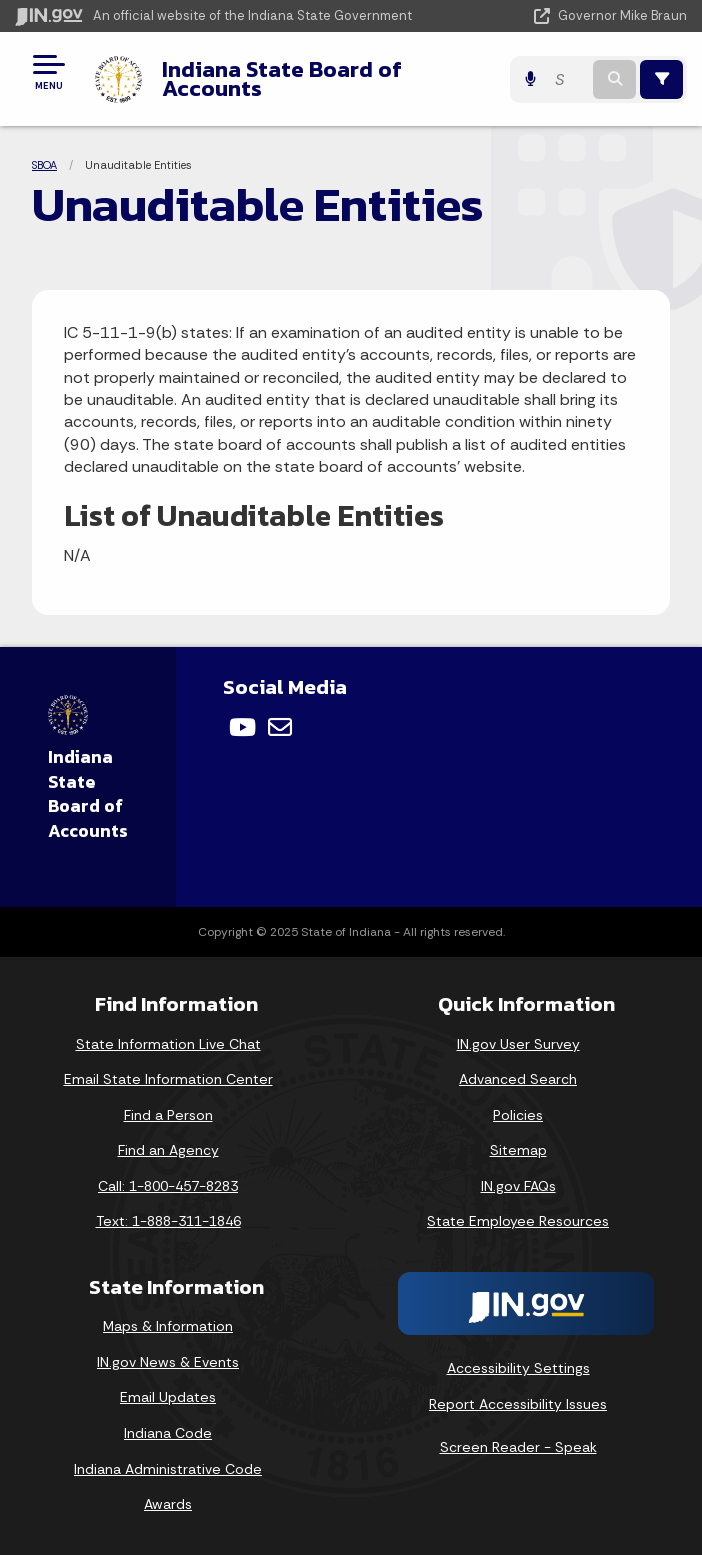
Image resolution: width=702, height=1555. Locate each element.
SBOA (44, 165)
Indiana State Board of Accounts (282, 78)
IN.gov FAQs (518, 1186)
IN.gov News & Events (168, 1362)
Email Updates (168, 1397)
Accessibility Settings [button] (518, 1368)
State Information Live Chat (168, 1044)
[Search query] (567, 79)
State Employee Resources (518, 1221)
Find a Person (168, 1115)
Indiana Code (168, 1433)
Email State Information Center (168, 1079)
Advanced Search (518, 1079)
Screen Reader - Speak (518, 1447)
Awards (168, 1504)
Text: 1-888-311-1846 (168, 1221)
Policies (518, 1115)
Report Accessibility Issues (518, 1404)
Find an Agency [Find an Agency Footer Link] (168, 1150)
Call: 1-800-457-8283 (168, 1186)
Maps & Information (168, 1326)
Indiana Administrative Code (168, 1469)
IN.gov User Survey (518, 1044)
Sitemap (518, 1150)
